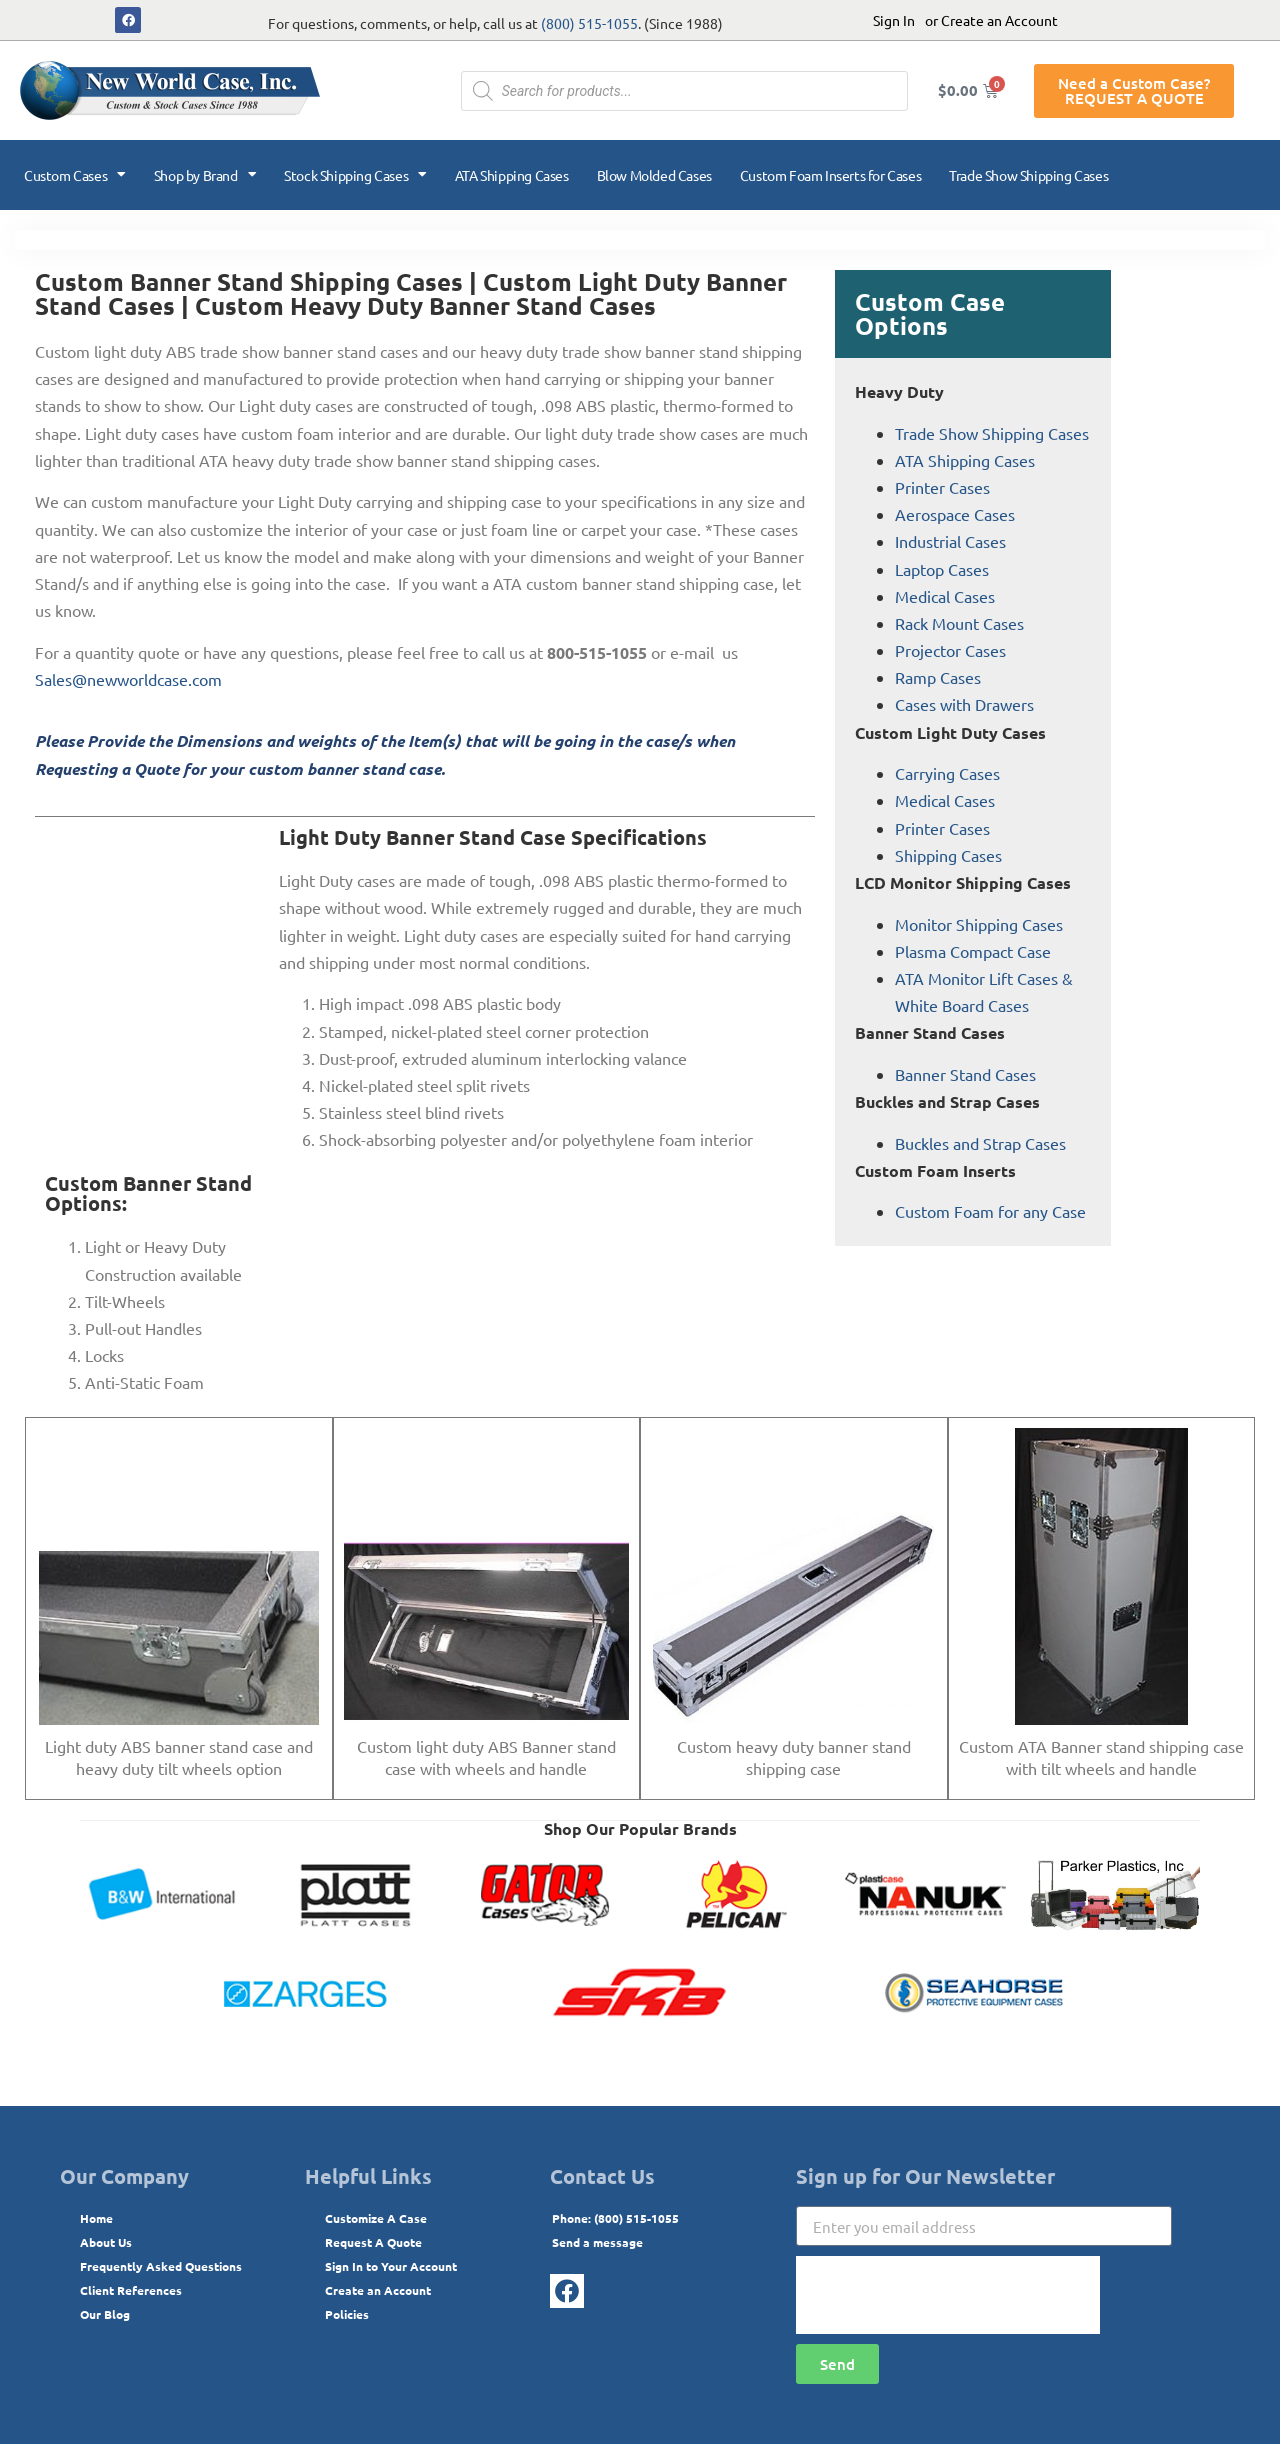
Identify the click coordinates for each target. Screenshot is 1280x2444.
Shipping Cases (948, 855)
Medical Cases (945, 596)
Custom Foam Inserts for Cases (830, 175)
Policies (347, 2314)
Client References (131, 2290)
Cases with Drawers (964, 704)
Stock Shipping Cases (355, 175)
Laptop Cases (942, 569)
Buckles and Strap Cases (980, 1143)
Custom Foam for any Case (990, 1211)
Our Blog (105, 2314)
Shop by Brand (205, 175)
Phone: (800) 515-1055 (615, 2218)
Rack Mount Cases (959, 623)
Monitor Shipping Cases (979, 924)
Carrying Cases (947, 773)
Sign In (894, 20)
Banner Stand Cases (965, 1074)
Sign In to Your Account (391, 2266)
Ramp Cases (938, 677)
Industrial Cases (950, 541)
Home (96, 2218)
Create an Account (378, 2290)
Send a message (597, 2242)
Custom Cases (75, 175)
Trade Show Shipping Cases (1028, 175)
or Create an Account (991, 20)
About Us (106, 2242)
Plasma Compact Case (973, 951)
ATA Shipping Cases (512, 175)
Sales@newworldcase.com (128, 679)
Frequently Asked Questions (161, 2266)
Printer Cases (942, 487)
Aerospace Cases (955, 514)
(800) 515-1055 (589, 23)
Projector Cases (950, 650)
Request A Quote (373, 2242)
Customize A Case (376, 2218)
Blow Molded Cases (654, 175)
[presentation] (948, 2295)
